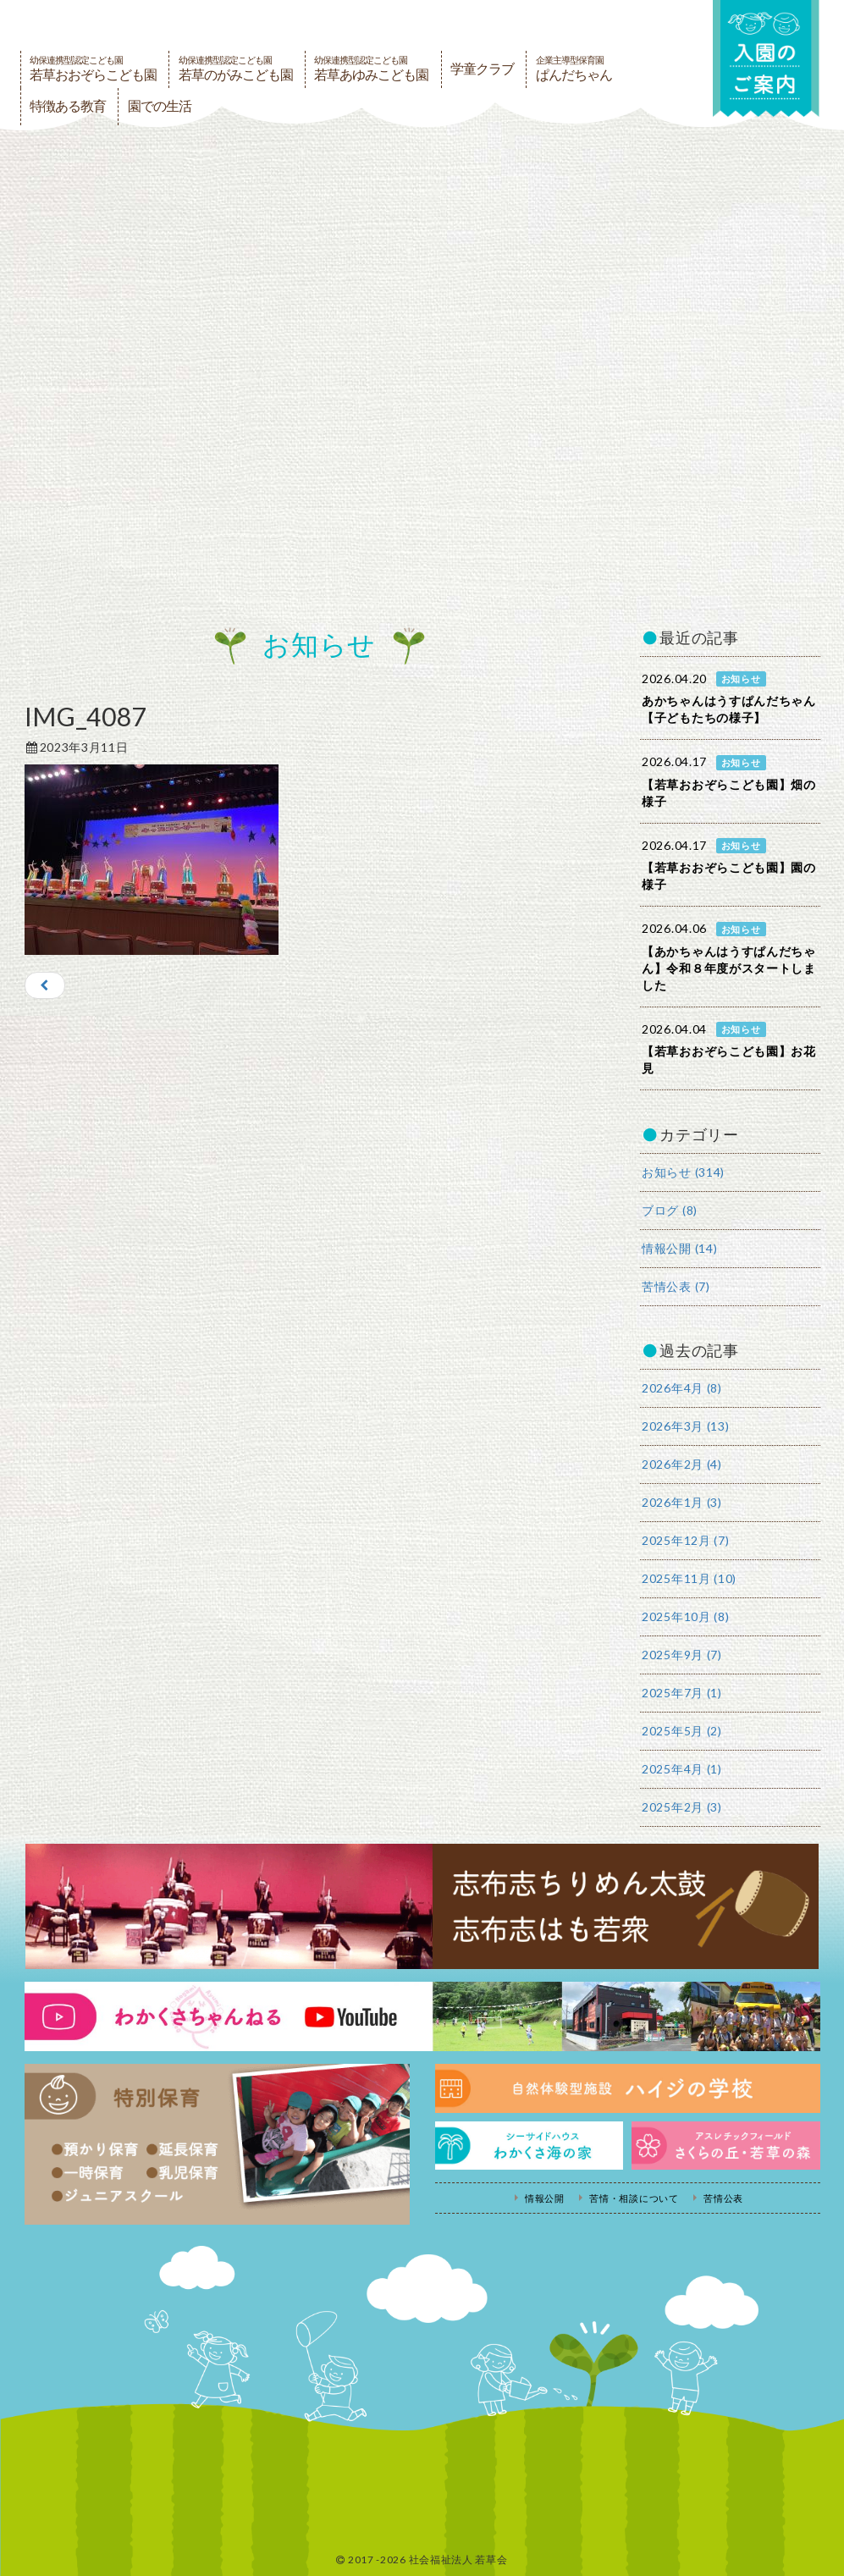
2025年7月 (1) (682, 1692)
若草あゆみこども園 (371, 68)
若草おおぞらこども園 (93, 68)
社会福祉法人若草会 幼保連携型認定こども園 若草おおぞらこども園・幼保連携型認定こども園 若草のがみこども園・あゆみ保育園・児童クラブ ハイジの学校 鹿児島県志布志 (249, 23)
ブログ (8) (670, 1210)
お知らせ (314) (683, 1172)
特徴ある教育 (68, 106)
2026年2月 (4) (682, 1464)
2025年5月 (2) (682, 1731)
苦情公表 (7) (676, 1286)
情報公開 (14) (679, 1248)
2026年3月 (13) (685, 1426)
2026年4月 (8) (682, 1388)
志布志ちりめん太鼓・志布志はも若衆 (422, 1906)
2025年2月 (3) (682, 1807)
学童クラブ (482, 69)
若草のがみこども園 (236, 68)
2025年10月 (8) (685, 1616)
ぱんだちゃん (574, 68)
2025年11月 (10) (689, 1578)
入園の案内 (765, 60)
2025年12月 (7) (685, 1540)
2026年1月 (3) (682, 1502)
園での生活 (159, 106)
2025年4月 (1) (682, 1769)
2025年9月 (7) (682, 1654)
